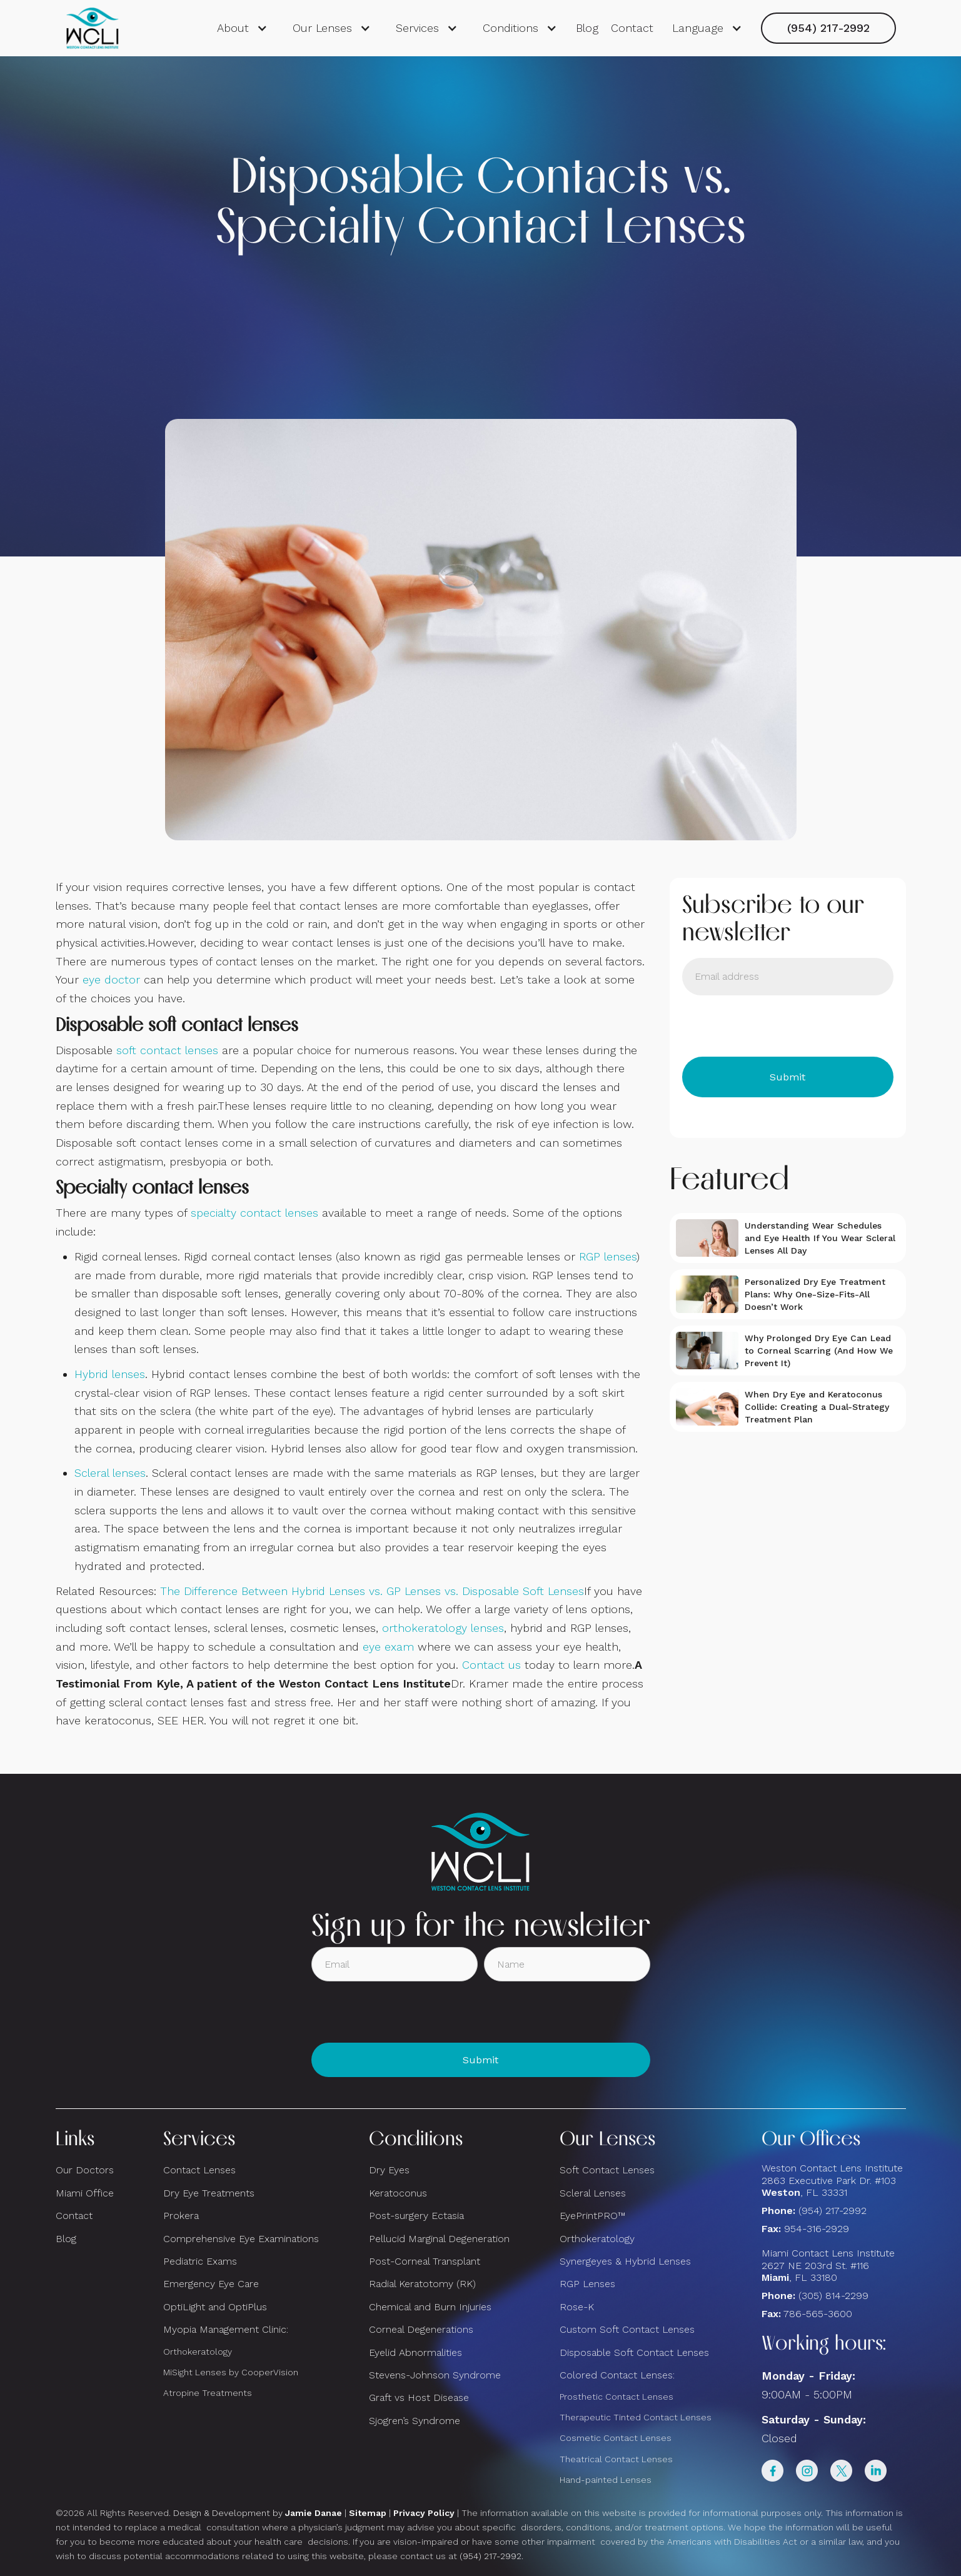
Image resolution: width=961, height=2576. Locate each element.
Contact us (491, 1664)
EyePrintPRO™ (592, 2215)
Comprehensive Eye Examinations (241, 2239)
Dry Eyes (389, 2170)
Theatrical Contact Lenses (616, 2459)
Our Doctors (85, 2170)
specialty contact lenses (254, 1212)
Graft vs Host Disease (419, 2397)
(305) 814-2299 (833, 2296)
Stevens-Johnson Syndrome (435, 2375)
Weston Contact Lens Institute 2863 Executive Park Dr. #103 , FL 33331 (834, 2180)
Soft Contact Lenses (607, 2170)
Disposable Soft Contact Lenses (634, 2352)
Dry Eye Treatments (208, 2193)
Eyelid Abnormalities (415, 2352)
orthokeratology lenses (443, 1627)
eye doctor (111, 979)
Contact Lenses (199, 2170)
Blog (587, 27)
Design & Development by (257, 2513)
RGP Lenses (587, 2284)
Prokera (181, 2215)
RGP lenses (607, 1256)
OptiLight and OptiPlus (215, 2307)
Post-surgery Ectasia (416, 2215)
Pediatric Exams (200, 2261)
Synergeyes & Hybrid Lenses (625, 2261)
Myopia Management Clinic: (225, 2329)
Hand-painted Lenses (606, 2480)
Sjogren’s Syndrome (414, 2421)
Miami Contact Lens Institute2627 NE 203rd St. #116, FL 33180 (828, 2265)
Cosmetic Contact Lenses (616, 2438)
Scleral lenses (110, 1472)
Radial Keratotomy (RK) (422, 2284)
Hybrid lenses (109, 1374)
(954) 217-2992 (828, 27)
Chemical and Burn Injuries (430, 2307)
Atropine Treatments (207, 2393)
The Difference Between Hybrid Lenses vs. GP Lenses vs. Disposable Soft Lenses (372, 1590)
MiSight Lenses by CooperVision (230, 2372)
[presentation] (777, 1026)
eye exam (388, 1646)
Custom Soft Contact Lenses (627, 2329)
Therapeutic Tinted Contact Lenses (636, 2417)
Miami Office (85, 2193)
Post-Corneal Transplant (424, 2261)
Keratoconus (398, 2193)
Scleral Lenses (593, 2193)
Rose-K (577, 2307)
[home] (93, 28)
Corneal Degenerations (421, 2329)
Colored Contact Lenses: (617, 2375)
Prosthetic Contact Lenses (616, 2397)
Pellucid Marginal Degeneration (439, 2239)
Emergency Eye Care (211, 2284)
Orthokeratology (197, 2352)
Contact (632, 27)
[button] (242, 28)
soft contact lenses (167, 1050)
